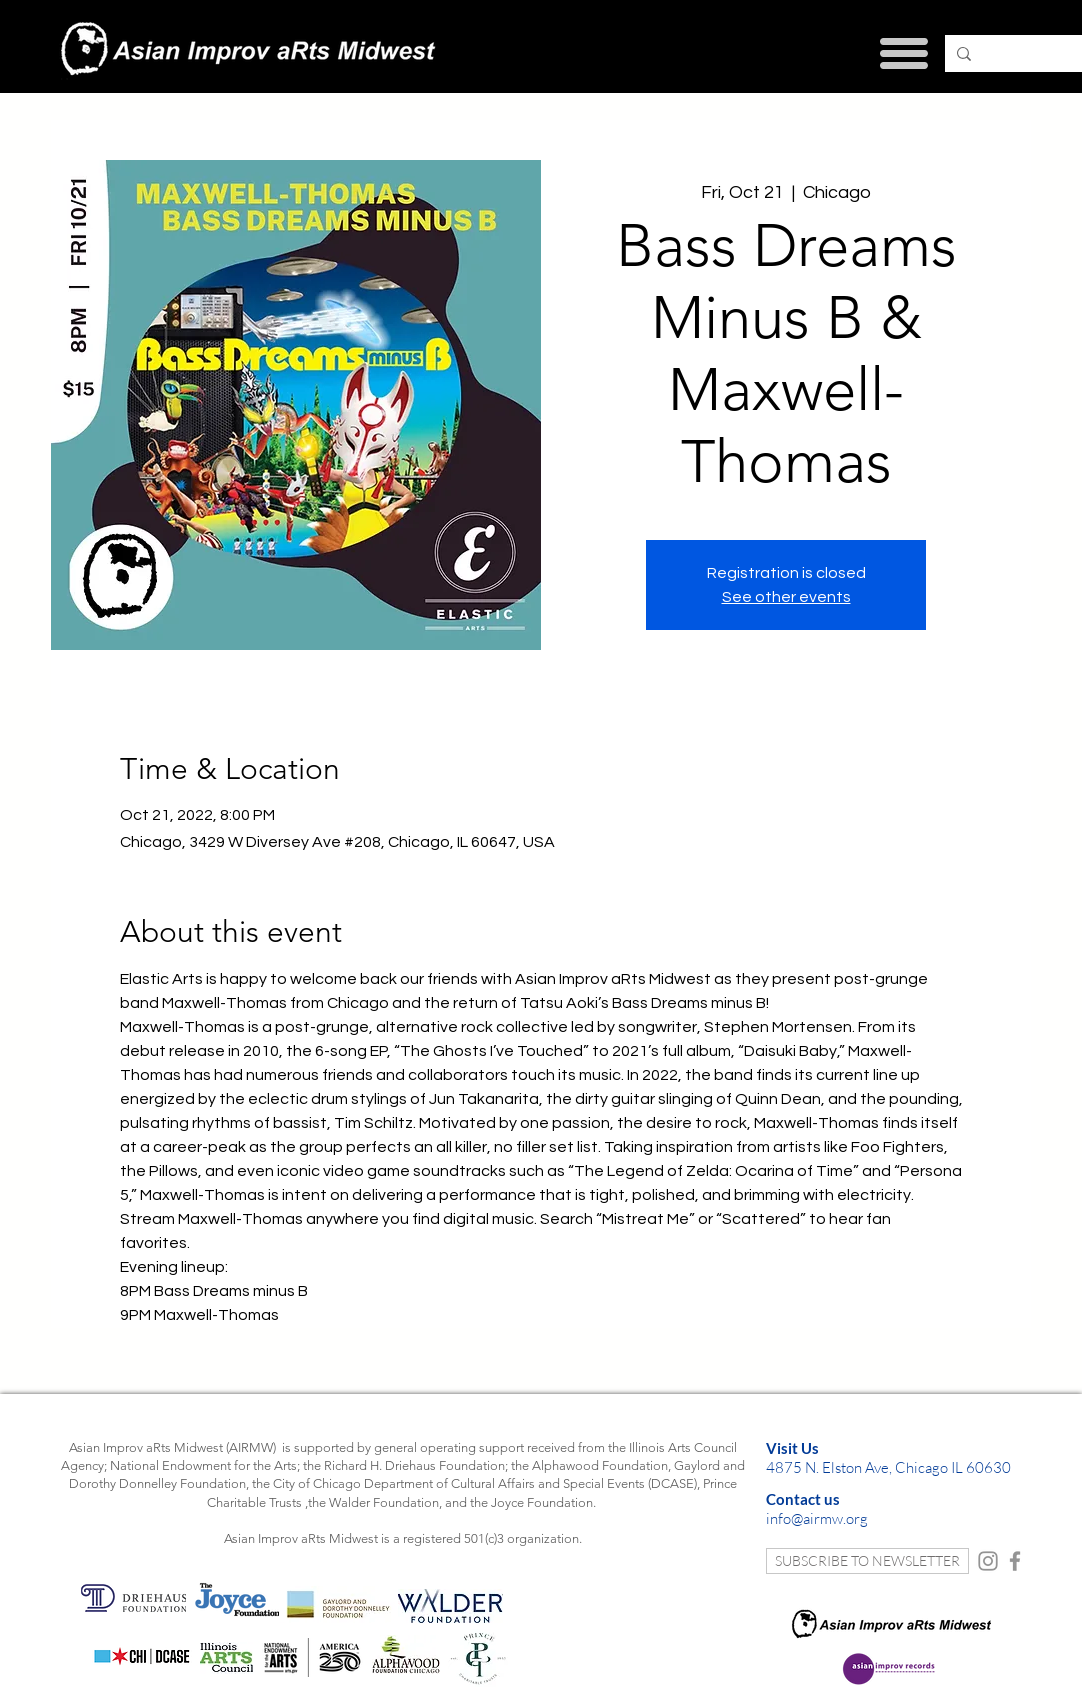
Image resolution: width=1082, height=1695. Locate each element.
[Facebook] (1015, 1561)
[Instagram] (988, 1561)
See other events (786, 597)
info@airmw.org (817, 1518)
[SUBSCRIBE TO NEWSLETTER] (867, 1561)
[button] (904, 53)
